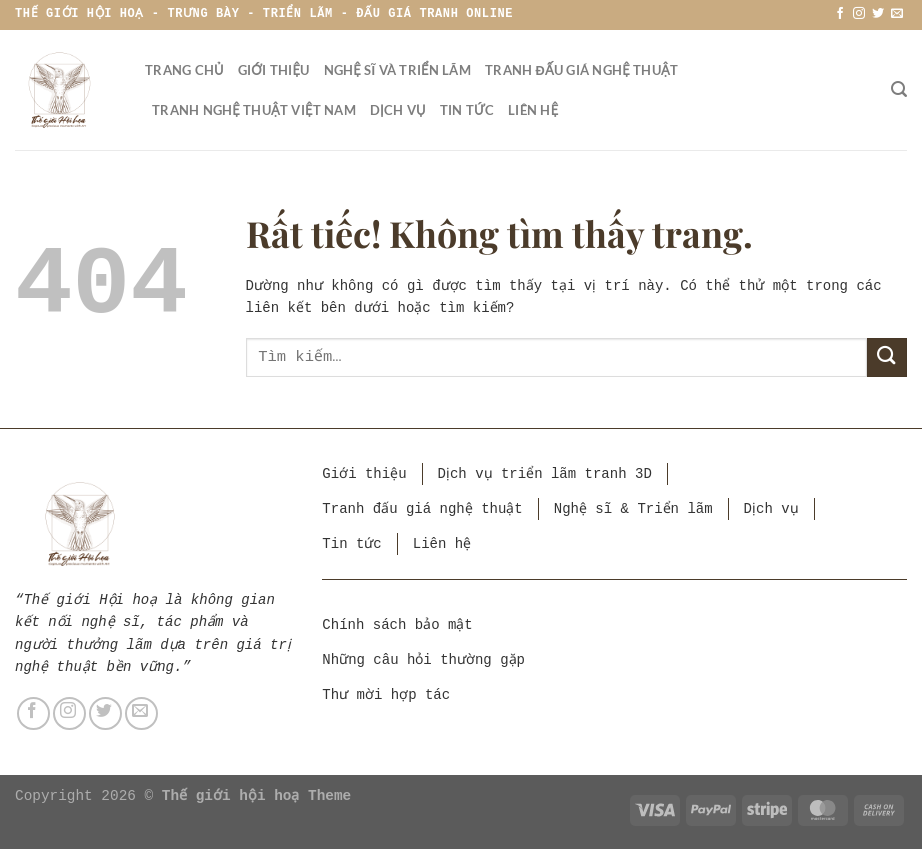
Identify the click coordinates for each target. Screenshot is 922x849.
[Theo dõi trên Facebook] (840, 14)
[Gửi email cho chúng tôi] (897, 14)
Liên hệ (533, 110)
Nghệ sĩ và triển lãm (397, 70)
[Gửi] (887, 357)
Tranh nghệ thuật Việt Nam (254, 110)
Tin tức (467, 110)
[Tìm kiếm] (899, 89)
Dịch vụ (398, 110)
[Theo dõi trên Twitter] (878, 14)
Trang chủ (184, 70)
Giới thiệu (274, 70)
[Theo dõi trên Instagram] (859, 14)
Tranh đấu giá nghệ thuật (581, 70)
